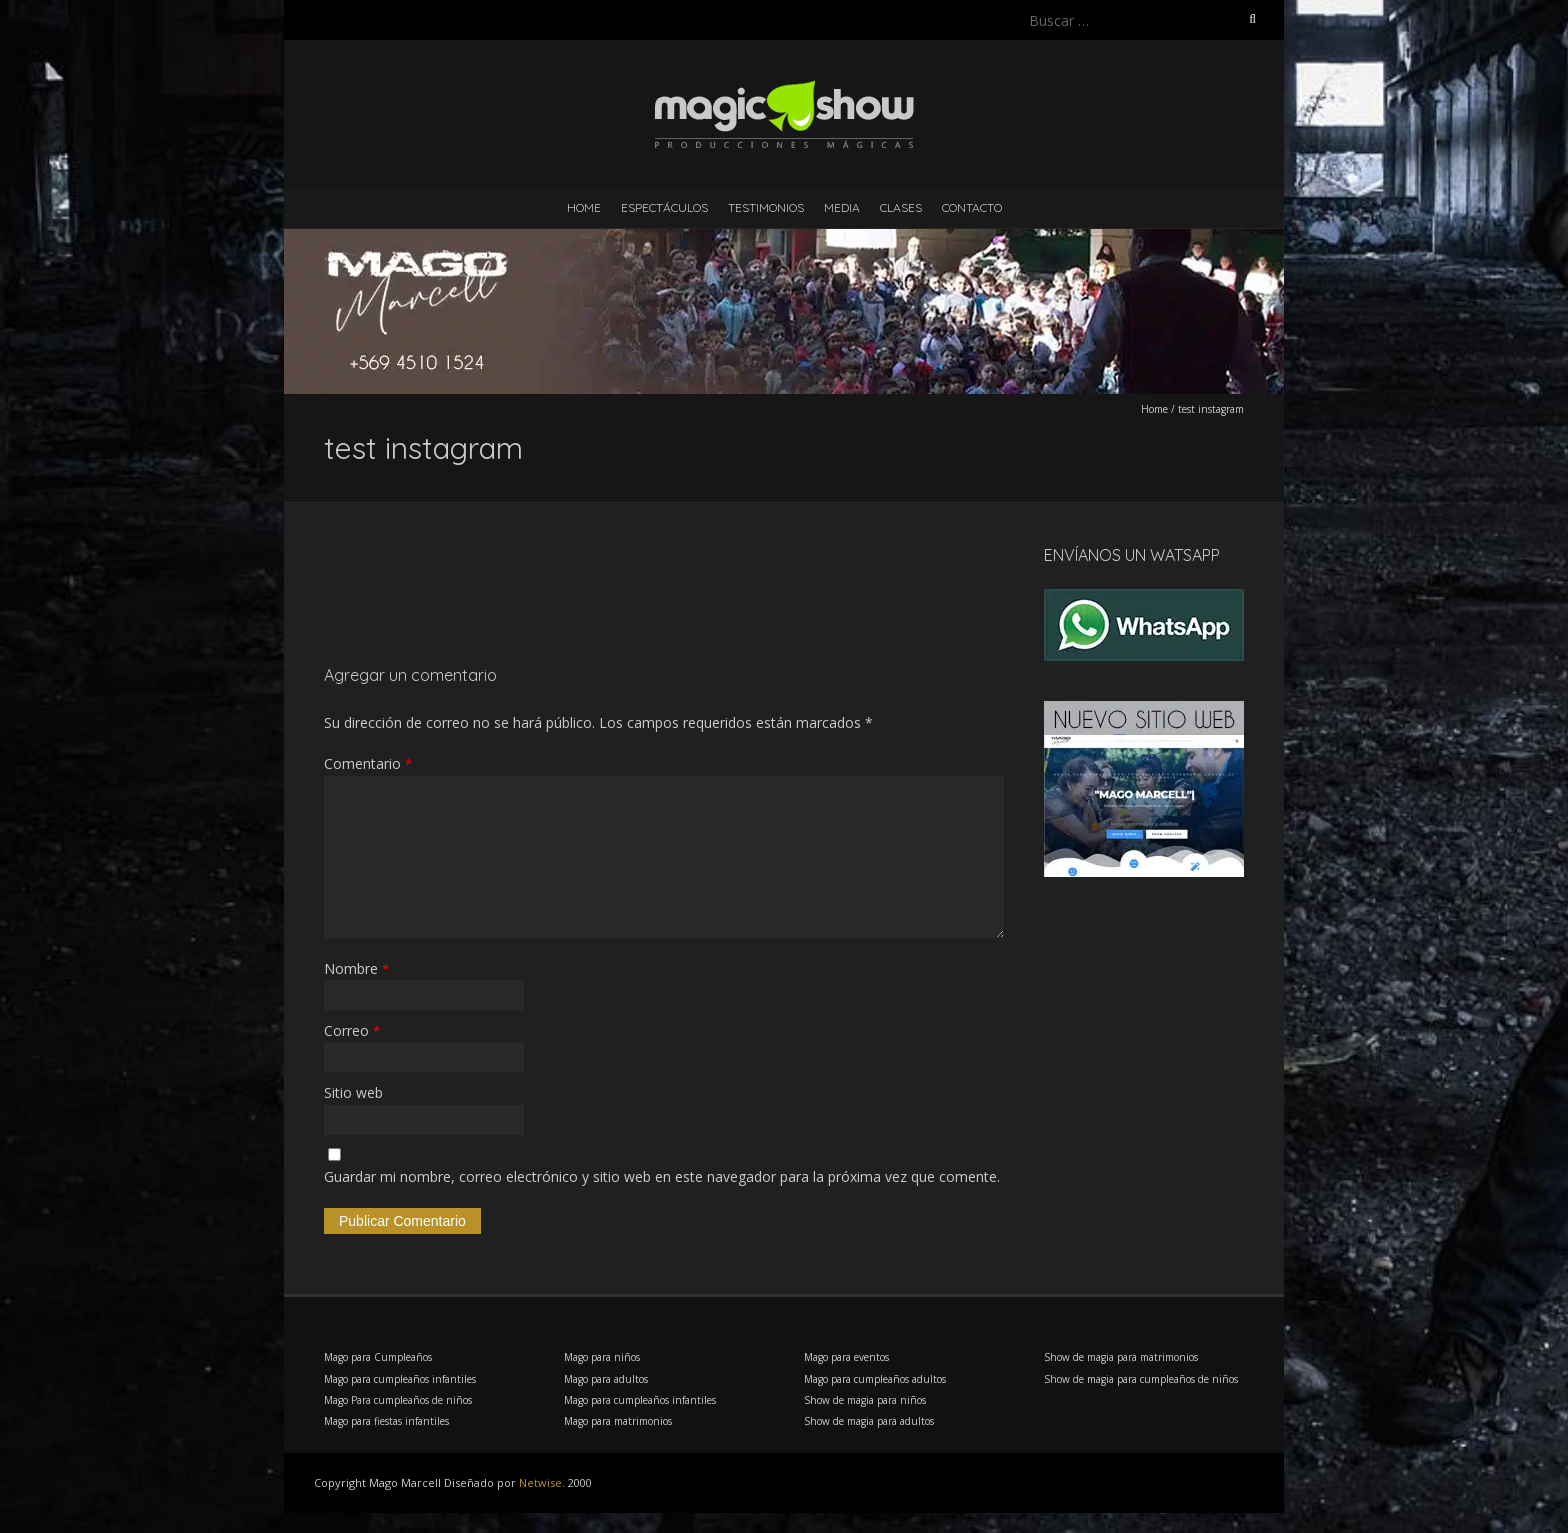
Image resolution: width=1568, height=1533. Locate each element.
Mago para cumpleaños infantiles (400, 1379)
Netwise (540, 1482)
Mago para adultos (606, 1379)
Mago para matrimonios (618, 1421)
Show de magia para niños (865, 1400)
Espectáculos (664, 207)
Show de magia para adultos (869, 1421)
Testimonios (766, 207)
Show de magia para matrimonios (1121, 1357)
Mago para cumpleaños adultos (875, 1379)
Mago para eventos (846, 1357)
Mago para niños (602, 1357)
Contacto (972, 207)
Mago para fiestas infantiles (386, 1421)
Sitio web (353, 1092)
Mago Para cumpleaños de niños (398, 1400)
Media (842, 207)
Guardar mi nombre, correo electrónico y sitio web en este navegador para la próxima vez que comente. (662, 1176)
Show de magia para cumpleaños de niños (1141, 1379)
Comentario (368, 763)
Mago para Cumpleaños (378, 1357)
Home (584, 207)
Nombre (356, 968)
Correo (352, 1030)
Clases (901, 207)
